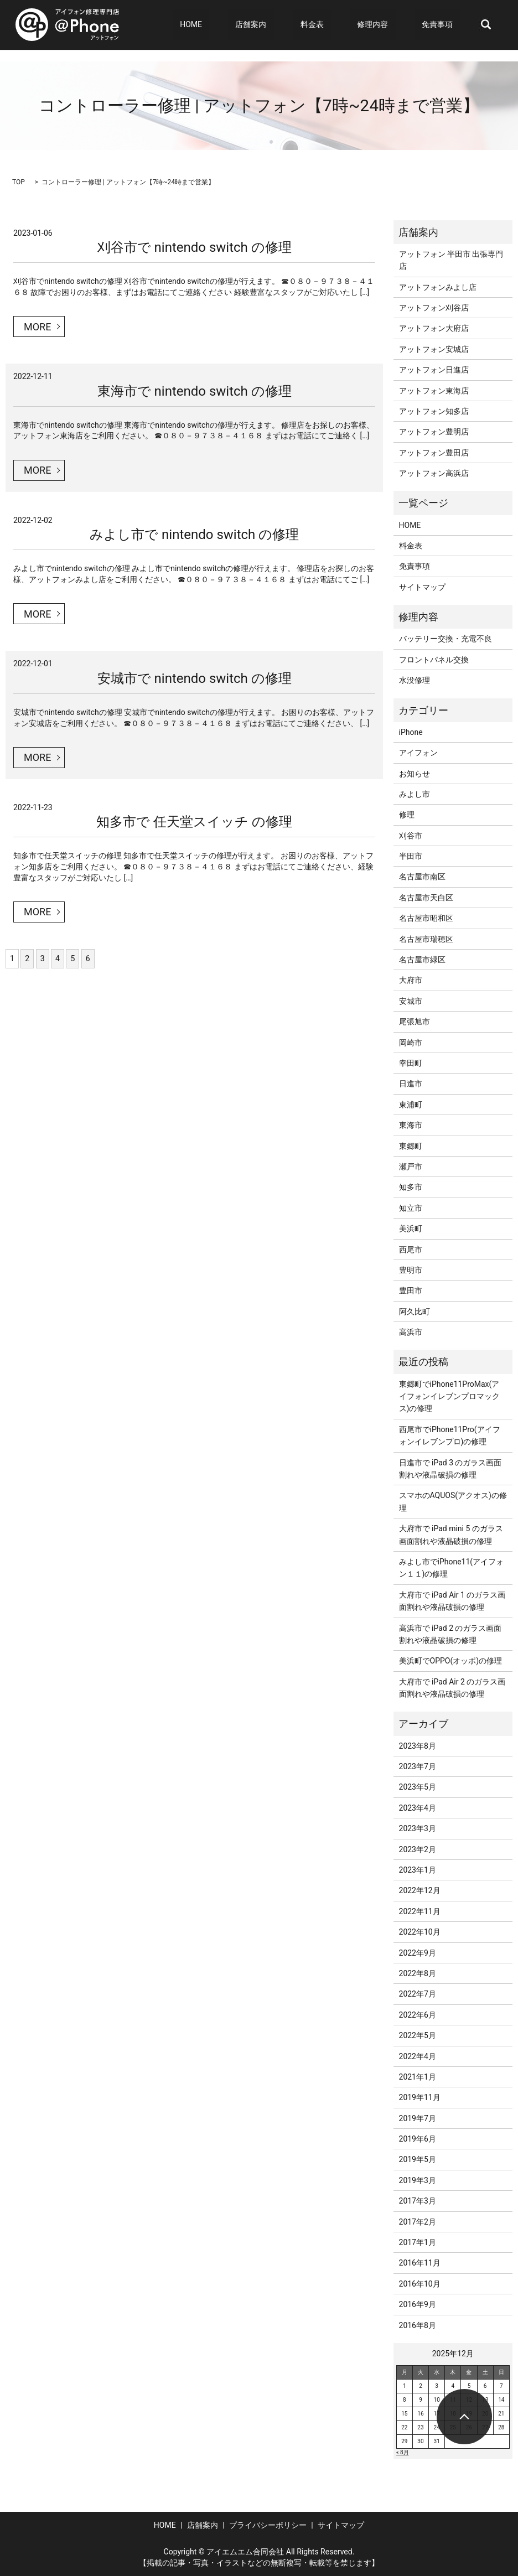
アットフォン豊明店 (434, 431)
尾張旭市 (414, 1021)
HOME (243, 24)
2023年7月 (417, 1766)
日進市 (410, 1083)
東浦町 (410, 1104)
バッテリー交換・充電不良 (445, 638)
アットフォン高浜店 (434, 473)
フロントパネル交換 (434, 659)
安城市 (410, 1001)
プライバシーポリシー (268, 2525)
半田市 (410, 856)
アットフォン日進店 (434, 369)
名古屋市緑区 (422, 959)
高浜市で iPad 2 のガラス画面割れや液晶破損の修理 (450, 1634)
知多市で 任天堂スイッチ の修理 (194, 822)
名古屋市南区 (422, 876)
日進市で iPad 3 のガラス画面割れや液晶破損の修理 (450, 1468)
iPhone (411, 732)
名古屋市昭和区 (426, 918)
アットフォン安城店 (434, 349)
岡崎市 (410, 1042)
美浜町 (410, 1228)
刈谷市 (410, 835)
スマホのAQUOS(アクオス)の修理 (453, 1501)
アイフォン (418, 752)
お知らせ (414, 773)
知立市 (410, 1208)
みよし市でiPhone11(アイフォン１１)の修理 (451, 1567)
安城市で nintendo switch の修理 (194, 678)
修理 (407, 814)
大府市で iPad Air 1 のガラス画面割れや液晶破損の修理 (452, 1600)
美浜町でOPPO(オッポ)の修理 (451, 1660)
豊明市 (410, 1270)
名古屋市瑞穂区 (426, 939)
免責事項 (444, 24)
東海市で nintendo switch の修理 (194, 391)
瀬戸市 (410, 1166)
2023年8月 (417, 1745)
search (486, 25)
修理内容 (387, 24)
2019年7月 (417, 2118)
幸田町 (410, 1063)
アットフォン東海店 (434, 390)
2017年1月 (417, 2242)
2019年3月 (417, 2180)
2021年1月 (417, 2076)
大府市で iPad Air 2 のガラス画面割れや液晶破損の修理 (452, 1687)
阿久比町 (414, 1311)
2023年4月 (417, 1807)
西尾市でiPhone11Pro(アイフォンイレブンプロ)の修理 (449, 1435)
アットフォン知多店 (434, 411)
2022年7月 (417, 1993)
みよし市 (414, 794)
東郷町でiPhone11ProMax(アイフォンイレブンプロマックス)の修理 (449, 1396)
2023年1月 (417, 1869)
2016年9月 (417, 2304)
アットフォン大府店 (434, 328)
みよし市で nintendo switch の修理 (194, 534)
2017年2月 (417, 2221)
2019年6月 (417, 2138)
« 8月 (402, 2452)
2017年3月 (417, 2200)
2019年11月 (420, 2097)
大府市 (410, 980)
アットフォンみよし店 (437, 287)
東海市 (410, 1125)
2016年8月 (417, 2325)
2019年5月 (417, 2159)
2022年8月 (417, 1973)
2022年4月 (417, 2056)
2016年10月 (420, 2283)
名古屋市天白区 (426, 897)
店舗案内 (288, 24)
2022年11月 (420, 1911)
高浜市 (410, 1332)
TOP (18, 182)
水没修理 (414, 680)
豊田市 (410, 1290)
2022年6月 (417, 2014)
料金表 (341, 24)
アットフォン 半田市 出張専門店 (451, 260)
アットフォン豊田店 (434, 452)
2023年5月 (417, 1786)
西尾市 (410, 1249)
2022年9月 (417, 1952)
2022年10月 (420, 1931)
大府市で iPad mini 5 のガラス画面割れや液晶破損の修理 (451, 1534)
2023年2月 (417, 1849)
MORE (37, 327)
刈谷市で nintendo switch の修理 (194, 247)
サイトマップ (422, 587)
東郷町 (410, 1146)
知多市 (410, 1187)
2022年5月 (417, 2035)
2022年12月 (420, 1890)
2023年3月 (417, 1828)
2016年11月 (420, 2262)
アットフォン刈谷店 (434, 307)
